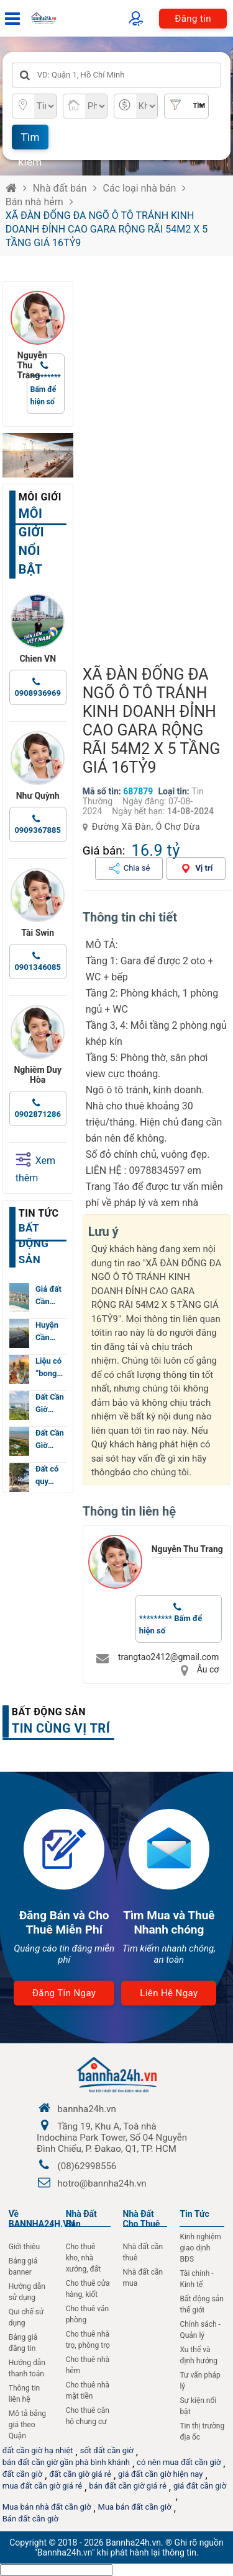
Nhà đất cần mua (143, 2278)
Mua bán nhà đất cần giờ (46, 2507)
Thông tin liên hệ (24, 2394)
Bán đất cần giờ (30, 2518)
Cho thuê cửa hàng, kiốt (88, 2289)
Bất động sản (49, 1712)
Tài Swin (37, 933)
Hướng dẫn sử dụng (27, 2292)
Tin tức (39, 1213)
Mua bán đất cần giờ (134, 2507)
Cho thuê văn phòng (87, 2314)
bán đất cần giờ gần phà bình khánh (66, 2462)
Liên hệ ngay (169, 1993)
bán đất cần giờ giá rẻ (127, 2485)
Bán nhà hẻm (34, 202)
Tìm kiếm (30, 140)
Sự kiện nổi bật (198, 2406)
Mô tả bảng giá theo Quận (27, 2424)
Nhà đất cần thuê (143, 2252)
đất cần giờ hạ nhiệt (37, 2450)
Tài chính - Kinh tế (196, 2279)
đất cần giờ (22, 2474)
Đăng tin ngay (64, 1993)
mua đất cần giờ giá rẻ (42, 2485)
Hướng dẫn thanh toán (27, 2368)
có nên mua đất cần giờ (179, 2462)
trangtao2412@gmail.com (168, 1657)
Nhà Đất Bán (81, 2219)
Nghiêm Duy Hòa (38, 1075)
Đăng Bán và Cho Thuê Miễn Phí (64, 1922)
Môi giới (40, 497)
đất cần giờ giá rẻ (80, 2474)
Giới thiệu (24, 2246)
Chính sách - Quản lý (200, 2330)
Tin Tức (194, 2214)
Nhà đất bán (60, 188)
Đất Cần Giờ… (49, 1403)
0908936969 (37, 693)
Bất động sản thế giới (202, 2304)
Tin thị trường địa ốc (202, 2431)
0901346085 (37, 967)
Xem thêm (35, 1168)
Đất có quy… (46, 1475)
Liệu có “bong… (49, 1367)
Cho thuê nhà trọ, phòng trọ (88, 2340)
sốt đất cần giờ (107, 2450)
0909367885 (37, 830)
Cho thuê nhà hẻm (88, 2365)
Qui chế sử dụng (26, 2317)
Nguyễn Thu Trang (187, 1549)
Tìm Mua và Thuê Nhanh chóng (169, 1922)
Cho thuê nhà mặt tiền (88, 2391)
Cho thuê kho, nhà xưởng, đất (83, 2257)
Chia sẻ (137, 868)
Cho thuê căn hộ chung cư (87, 2416)
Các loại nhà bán (139, 188)
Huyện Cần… (46, 1331)
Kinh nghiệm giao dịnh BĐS (200, 2247)
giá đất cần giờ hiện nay (160, 2474)
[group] (157, 467)
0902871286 (37, 1114)
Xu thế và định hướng (198, 2355)
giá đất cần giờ (199, 2485)
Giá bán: (104, 850)
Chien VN (37, 659)
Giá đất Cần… (48, 1295)
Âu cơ (208, 1669)
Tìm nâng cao (192, 110)
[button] (216, 467)
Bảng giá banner (23, 2266)
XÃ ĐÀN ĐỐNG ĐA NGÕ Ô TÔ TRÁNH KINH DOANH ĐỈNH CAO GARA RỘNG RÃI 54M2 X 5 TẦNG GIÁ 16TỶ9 (107, 229)
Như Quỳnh (38, 796)
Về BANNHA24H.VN (42, 2219)
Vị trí (203, 868)
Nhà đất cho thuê (141, 2219)
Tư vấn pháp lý (200, 2381)
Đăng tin (193, 18)
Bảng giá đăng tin (23, 2343)
